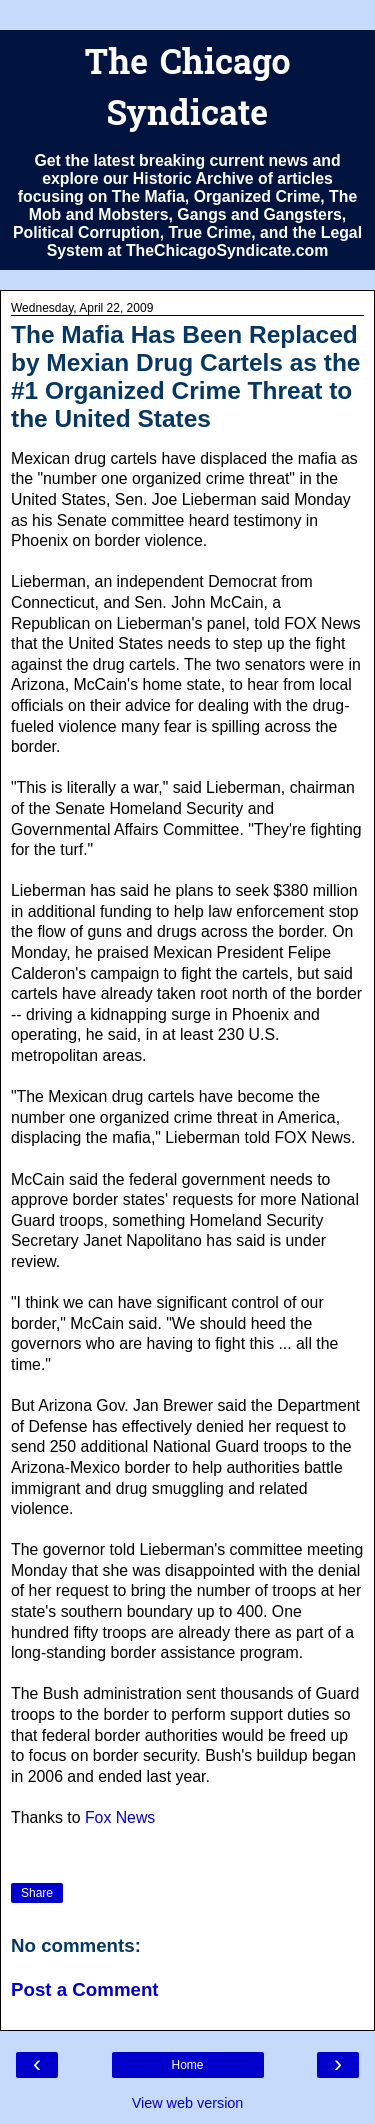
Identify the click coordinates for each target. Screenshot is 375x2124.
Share (37, 1893)
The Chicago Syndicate (187, 91)
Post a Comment (85, 1989)
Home (187, 2065)
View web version (188, 2103)
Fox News (120, 1817)
